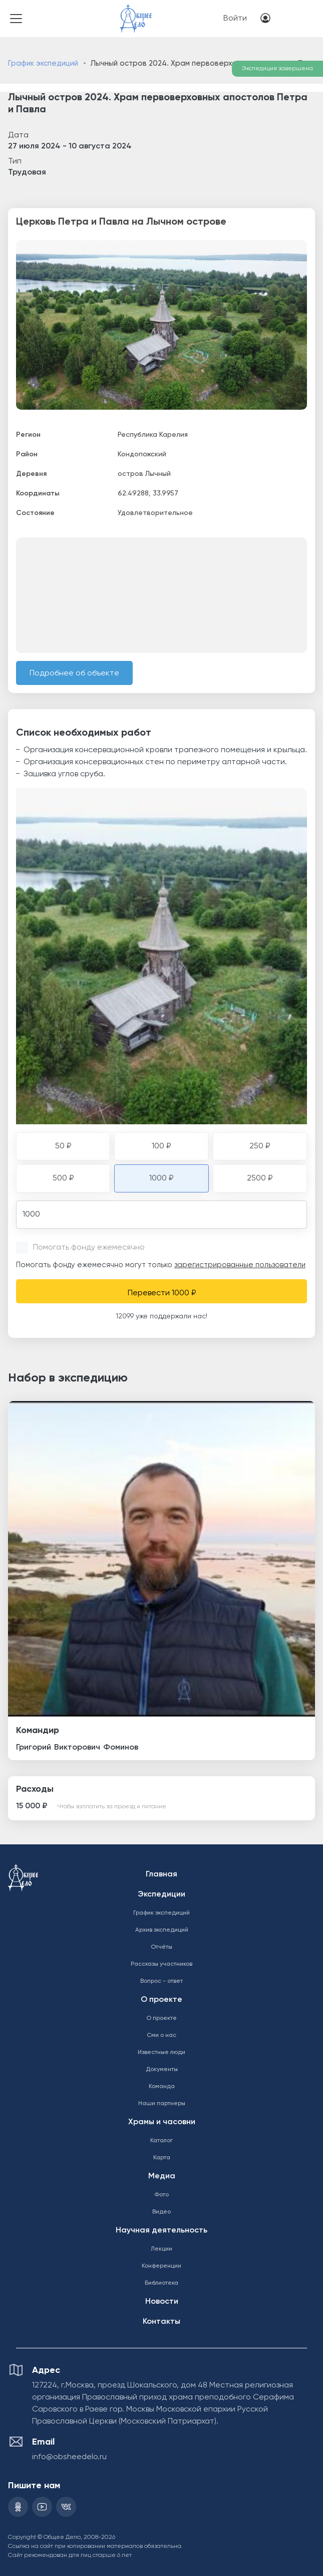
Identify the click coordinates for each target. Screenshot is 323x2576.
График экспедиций (43, 63)
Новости (161, 2302)
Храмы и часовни (161, 2122)
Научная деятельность (161, 2230)
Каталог (161, 2141)
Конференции (161, 2266)
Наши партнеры (161, 2104)
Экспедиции (161, 1895)
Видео (161, 2212)
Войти (235, 19)
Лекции (161, 2249)
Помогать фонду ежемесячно (89, 1248)
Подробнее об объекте (74, 673)
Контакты (161, 2322)
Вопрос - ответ (161, 1981)
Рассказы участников (161, 1964)
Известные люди (161, 2052)
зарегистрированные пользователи (239, 1265)
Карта (161, 2158)
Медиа (161, 2176)
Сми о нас (161, 2035)
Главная (161, 1874)
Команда (162, 2087)
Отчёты (161, 1947)
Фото (161, 2195)
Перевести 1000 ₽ (162, 1293)
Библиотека (161, 2283)
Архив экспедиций (161, 1930)
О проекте (161, 2000)
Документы (162, 2070)
